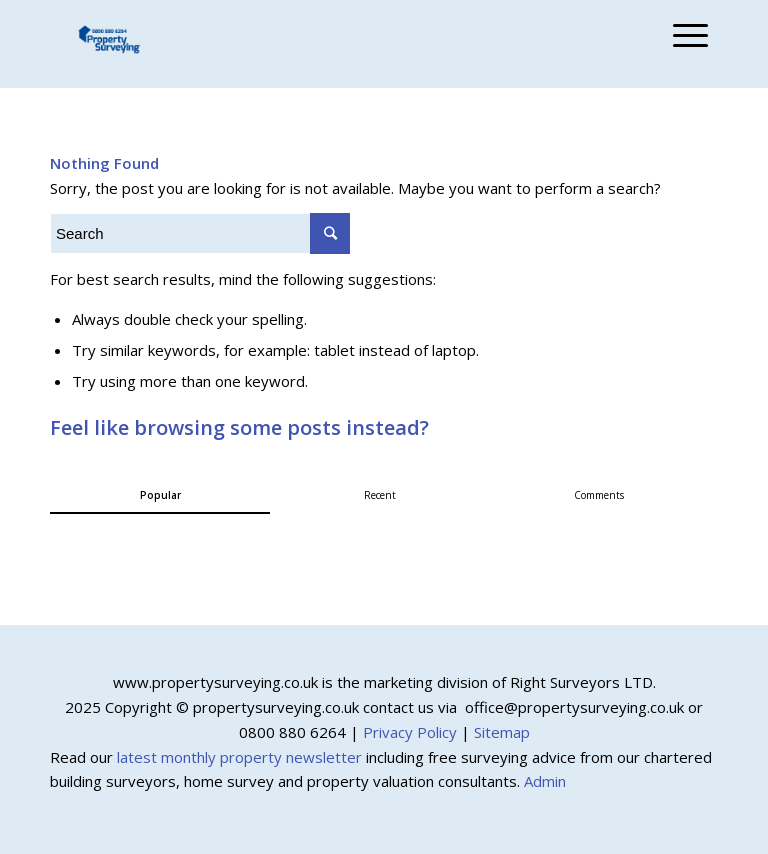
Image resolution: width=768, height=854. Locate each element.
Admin (545, 781)
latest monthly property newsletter (239, 757)
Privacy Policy (410, 732)
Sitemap (502, 732)
